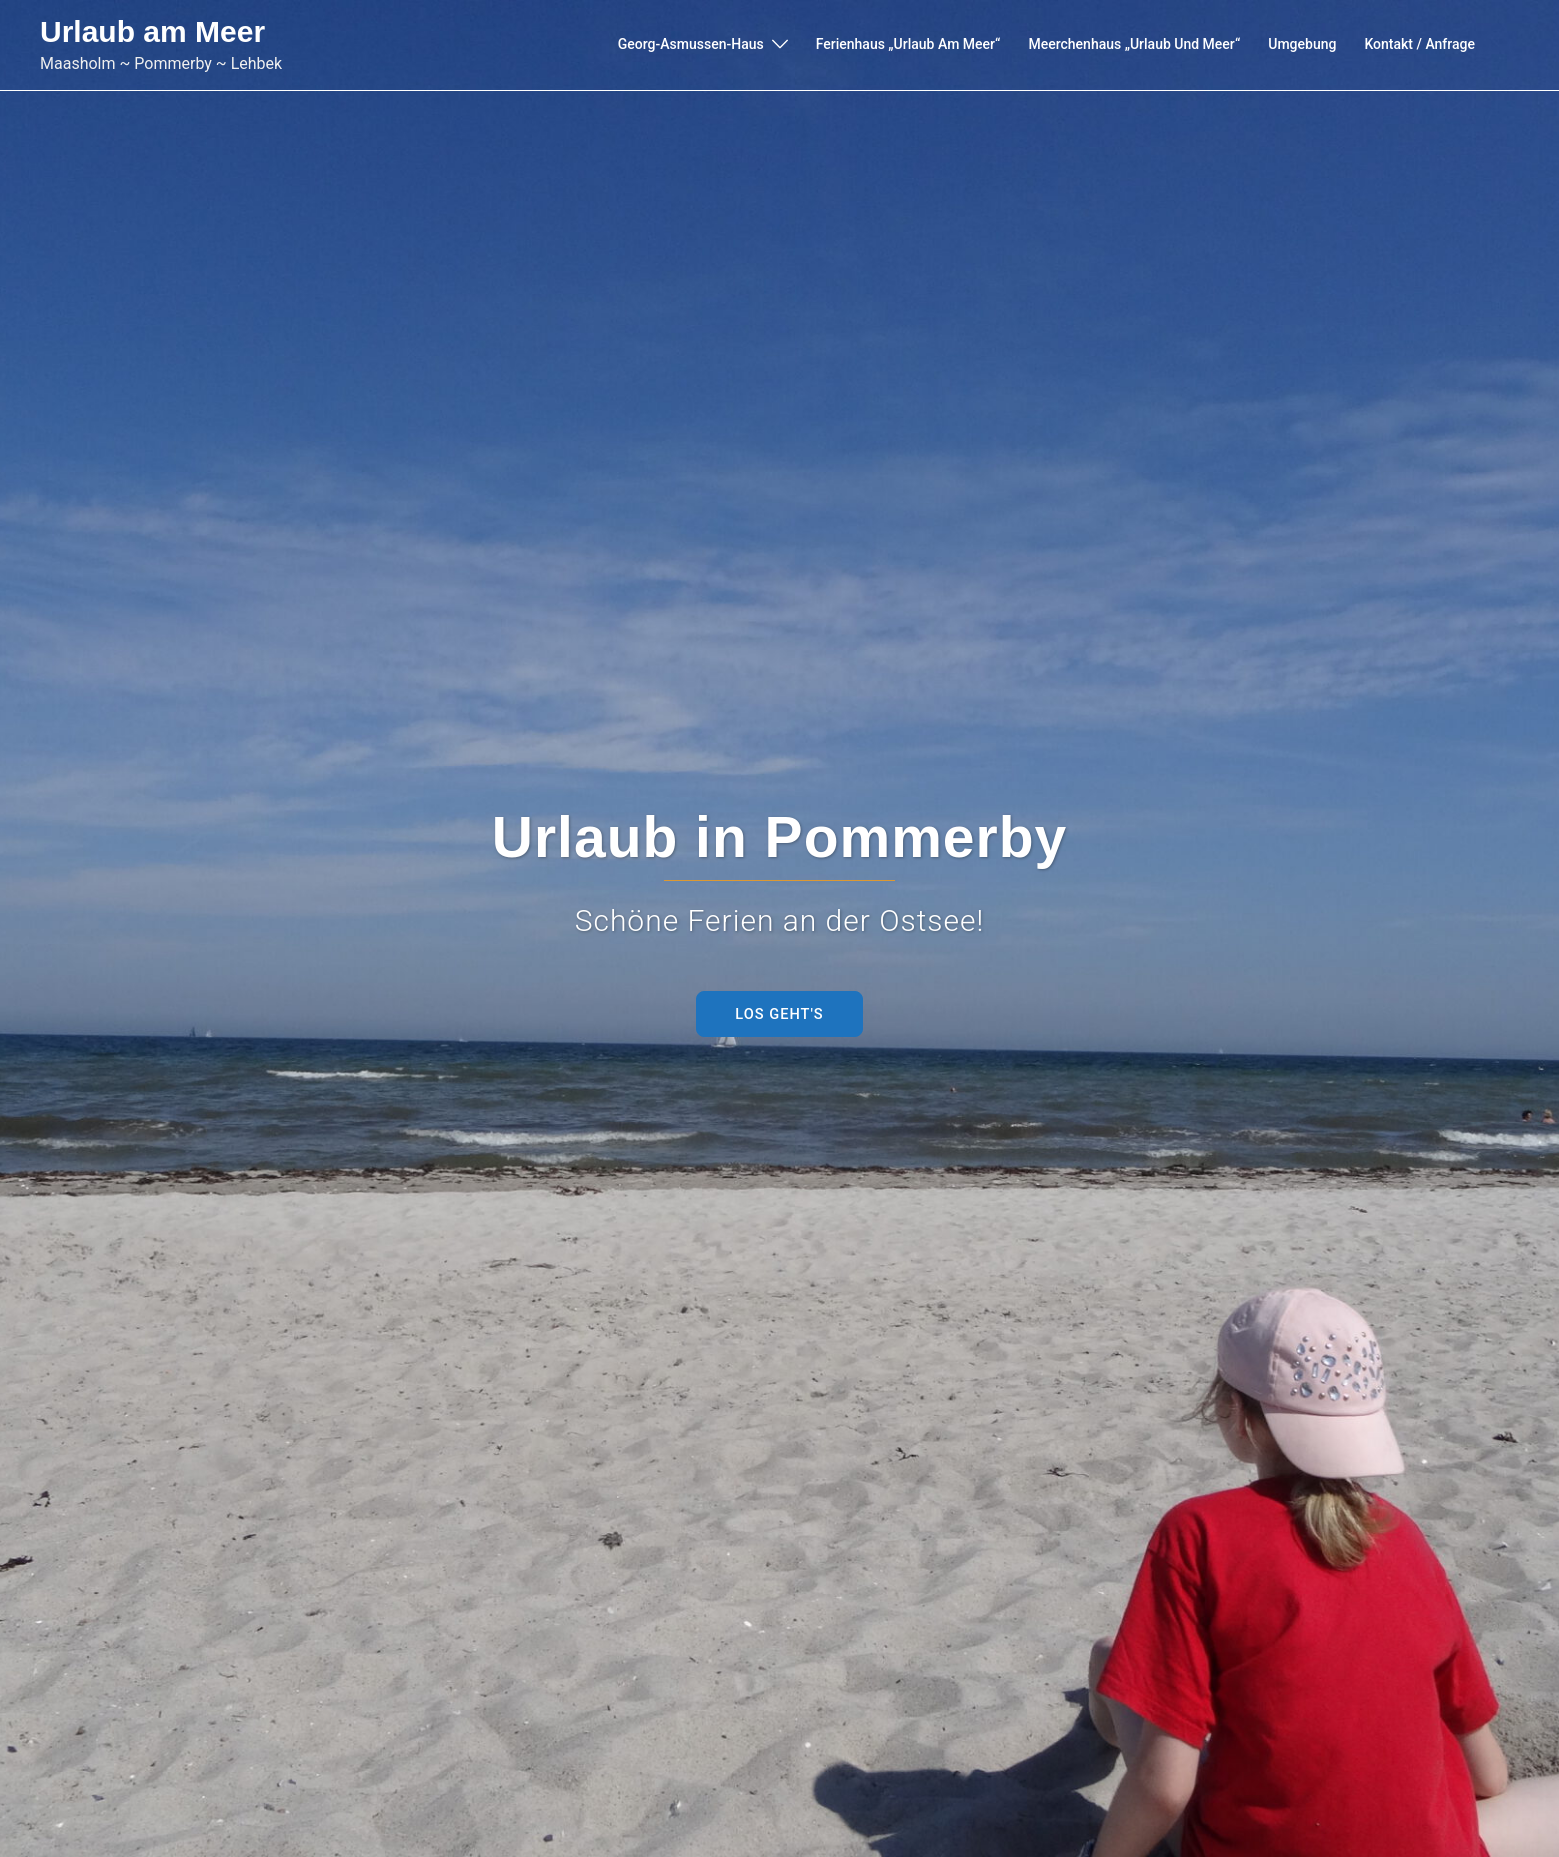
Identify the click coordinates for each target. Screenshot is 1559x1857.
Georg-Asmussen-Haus (691, 44)
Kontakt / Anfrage (1419, 44)
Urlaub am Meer (152, 31)
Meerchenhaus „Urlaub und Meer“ (1134, 44)
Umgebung (1302, 44)
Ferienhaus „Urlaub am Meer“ (908, 44)
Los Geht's (779, 1013)
